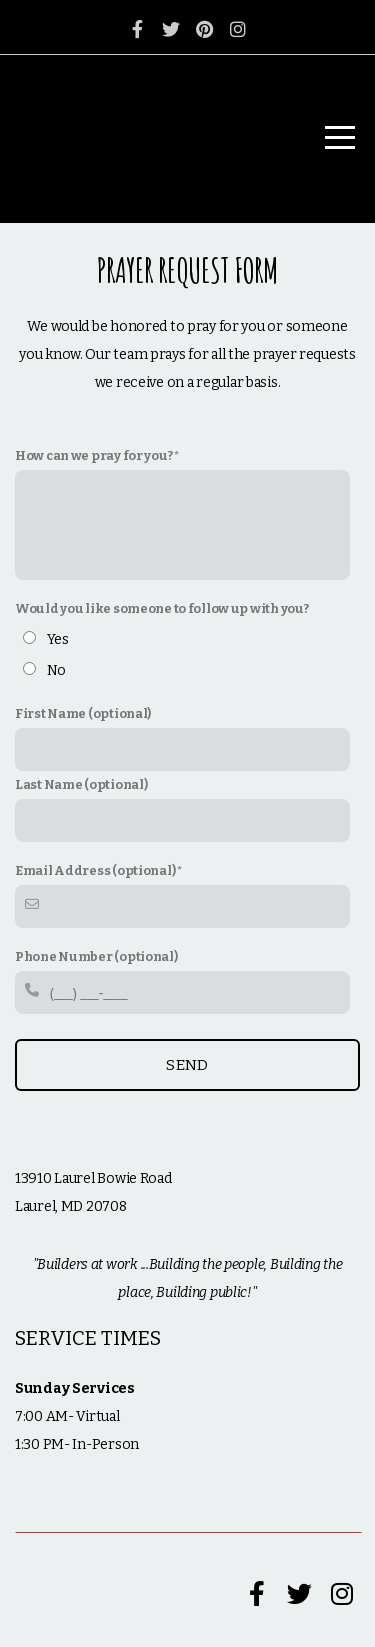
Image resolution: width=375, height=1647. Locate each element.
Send (187, 1065)
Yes (58, 639)
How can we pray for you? (93, 455)
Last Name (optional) (81, 784)
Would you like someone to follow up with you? (161, 608)
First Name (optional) (83, 713)
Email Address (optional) (95, 870)
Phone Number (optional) (96, 956)
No (56, 670)
